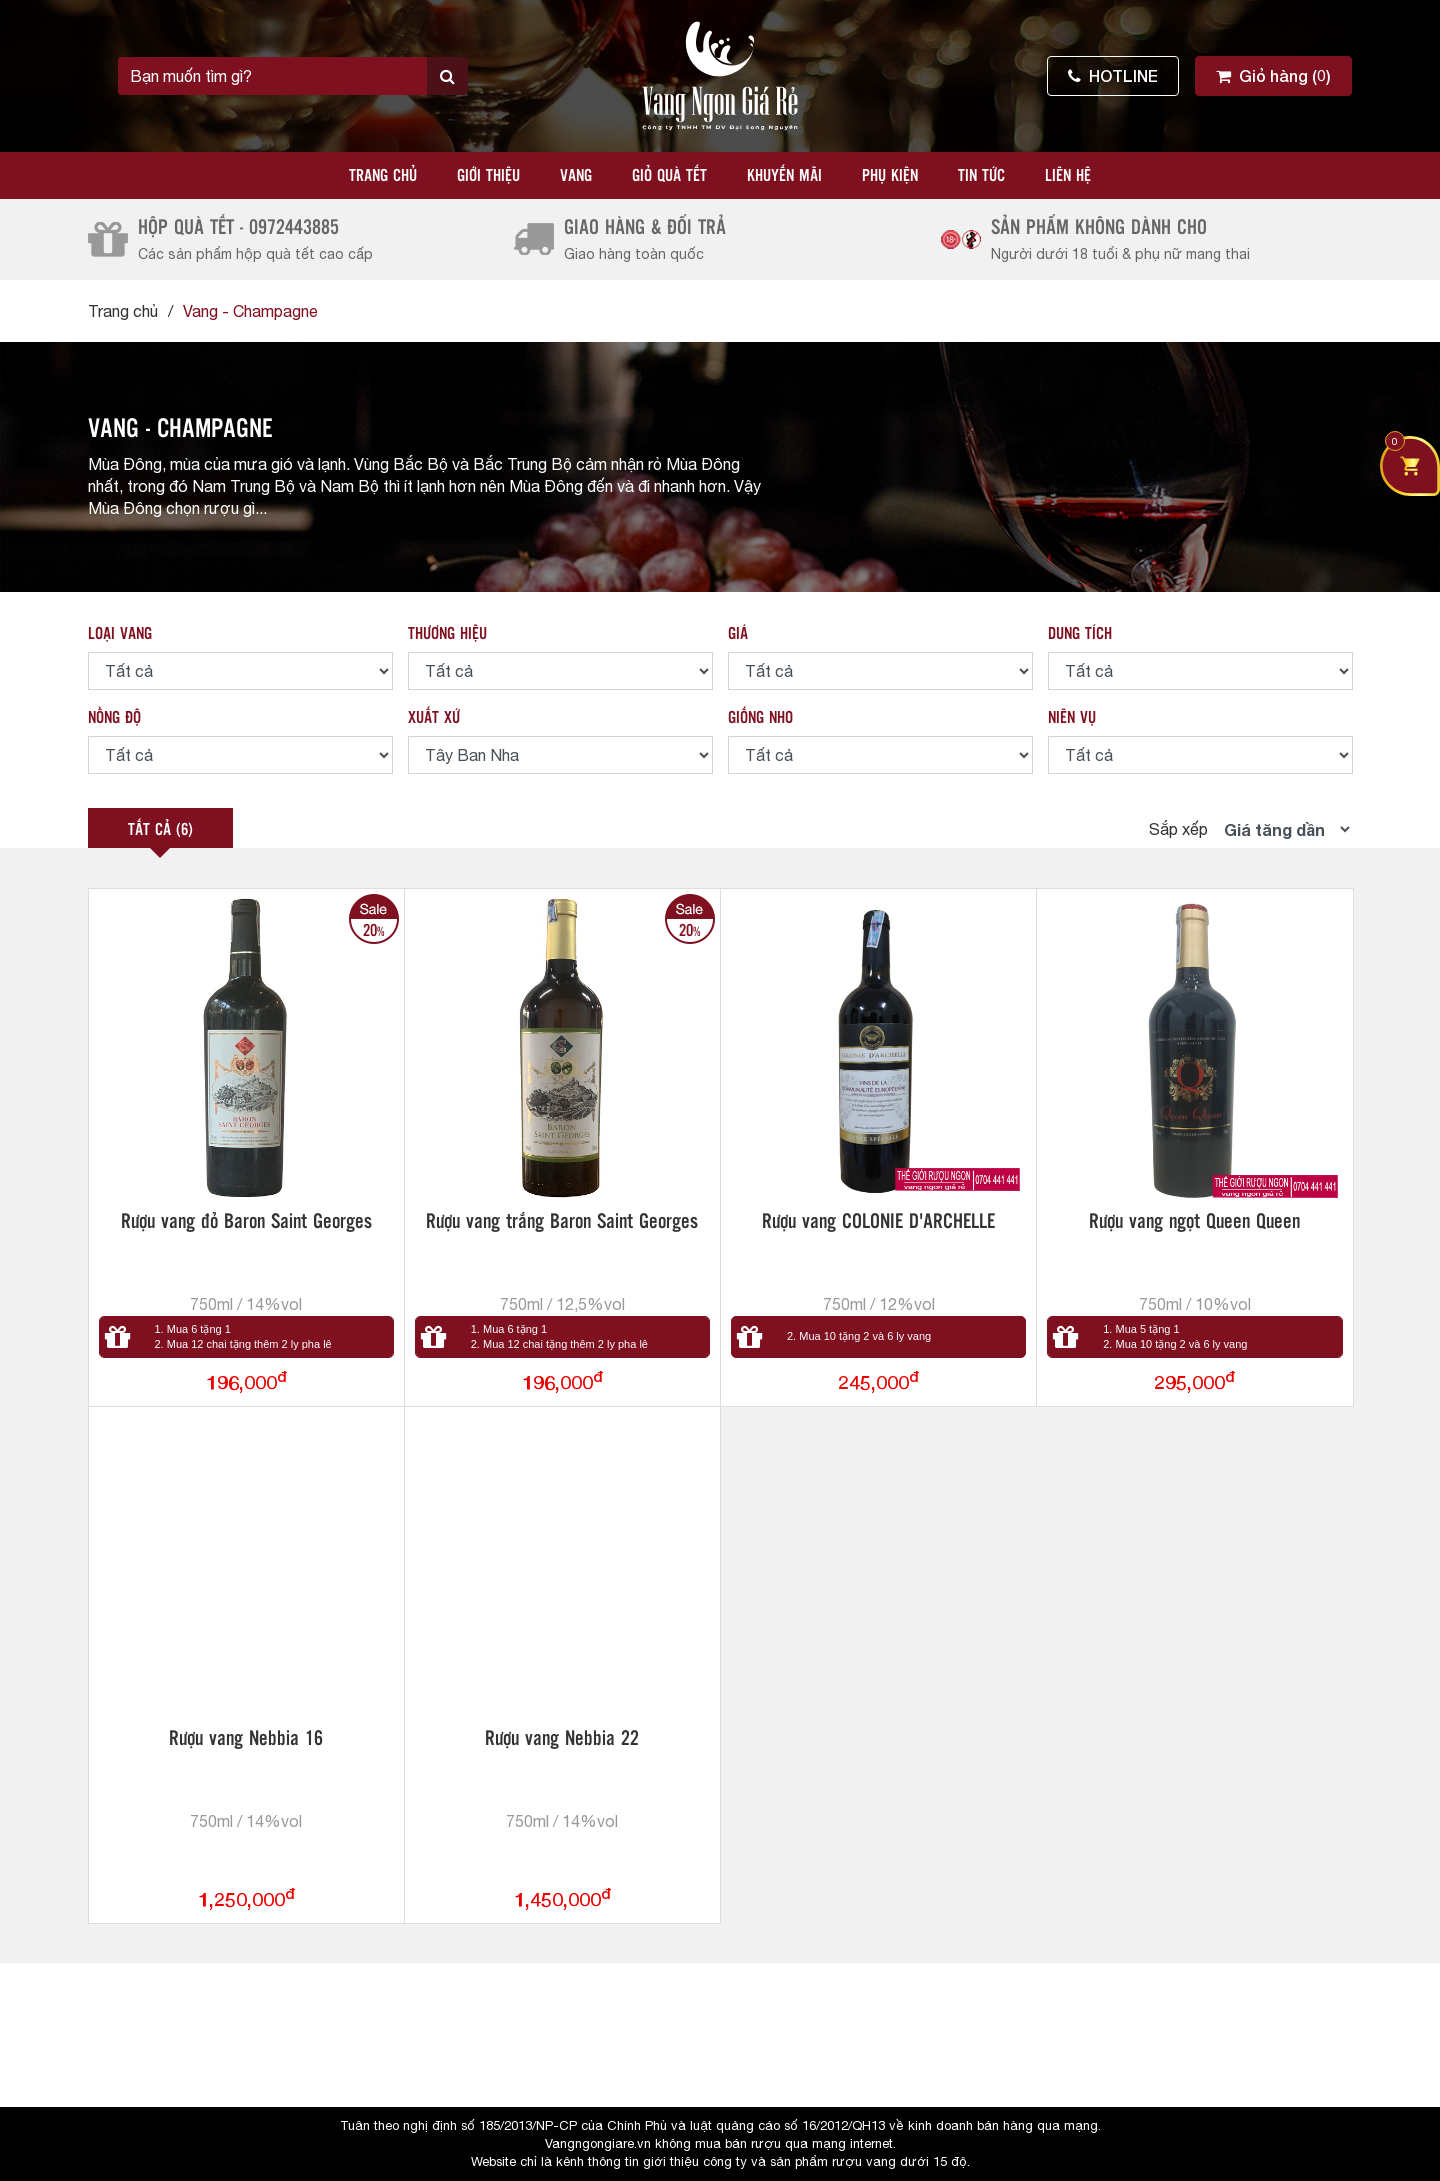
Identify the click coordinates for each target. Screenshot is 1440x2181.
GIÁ (738, 634)
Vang (576, 176)
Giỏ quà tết (669, 176)
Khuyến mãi (784, 176)
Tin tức (981, 176)
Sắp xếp (1178, 829)
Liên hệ (1068, 176)
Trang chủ (383, 176)
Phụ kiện (890, 176)
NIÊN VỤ (1072, 718)
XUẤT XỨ (434, 718)
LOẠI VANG (120, 634)
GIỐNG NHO (760, 718)
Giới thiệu (488, 176)
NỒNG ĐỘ (114, 718)
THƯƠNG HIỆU (447, 634)
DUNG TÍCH (1080, 634)
